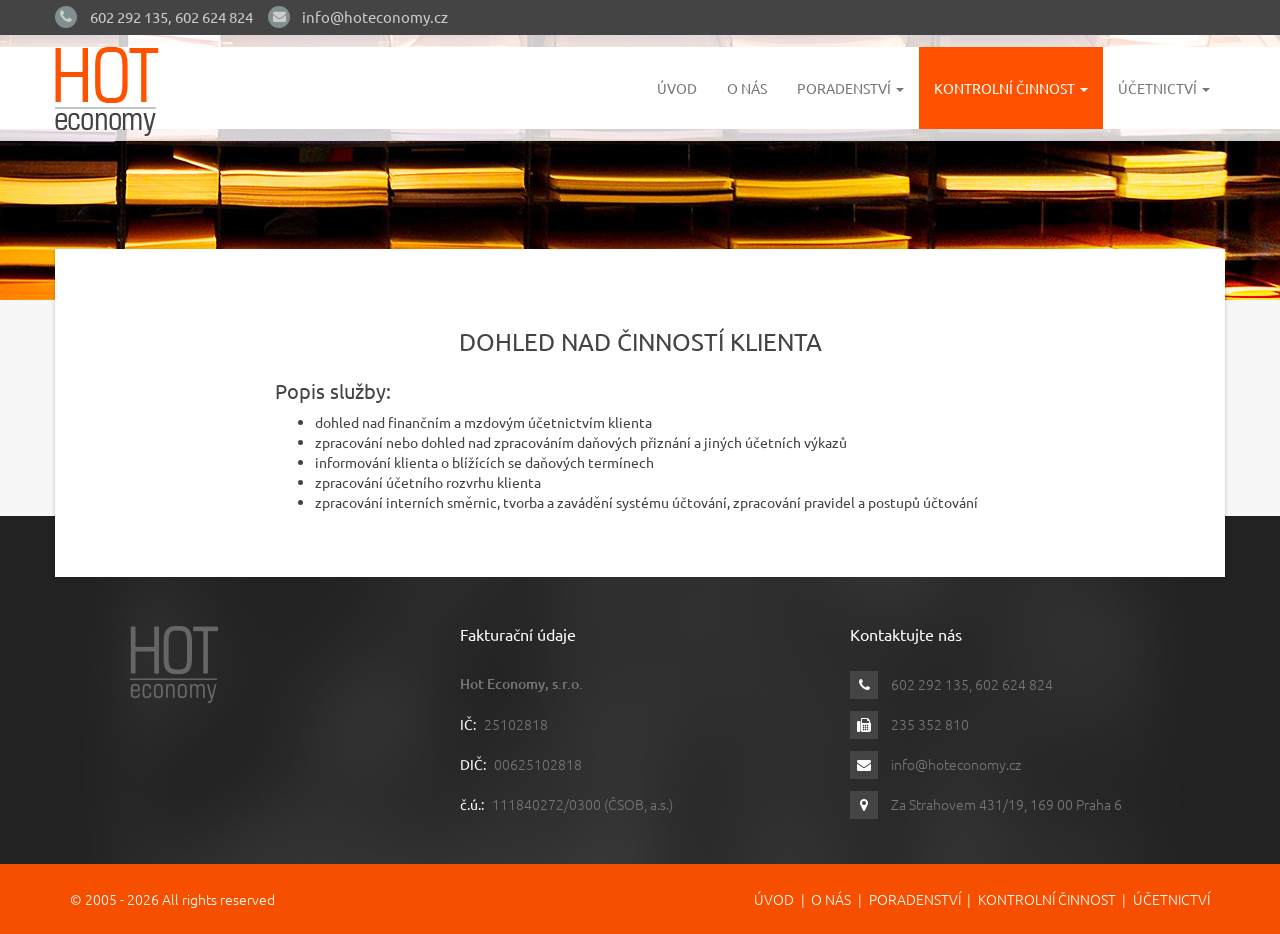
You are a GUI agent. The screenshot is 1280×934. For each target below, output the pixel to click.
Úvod (677, 88)
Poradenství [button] (850, 88)
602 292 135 (129, 16)
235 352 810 (930, 724)
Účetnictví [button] (1164, 88)
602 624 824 (214, 16)
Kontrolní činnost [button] (1011, 88)
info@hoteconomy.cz (375, 16)
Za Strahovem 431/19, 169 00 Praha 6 (1006, 804)
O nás (747, 88)
